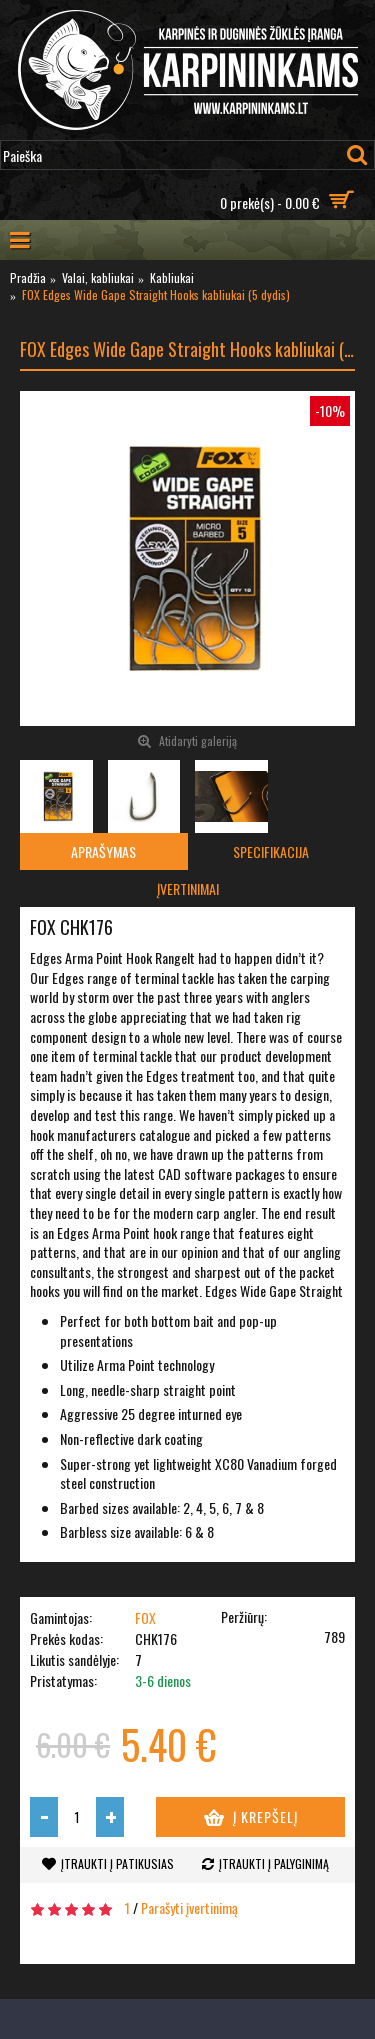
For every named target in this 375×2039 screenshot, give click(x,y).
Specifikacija (271, 851)
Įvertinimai (188, 888)
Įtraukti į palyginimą (274, 1863)
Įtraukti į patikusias (117, 1863)
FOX (145, 1617)
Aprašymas (103, 851)
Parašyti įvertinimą (189, 1907)
